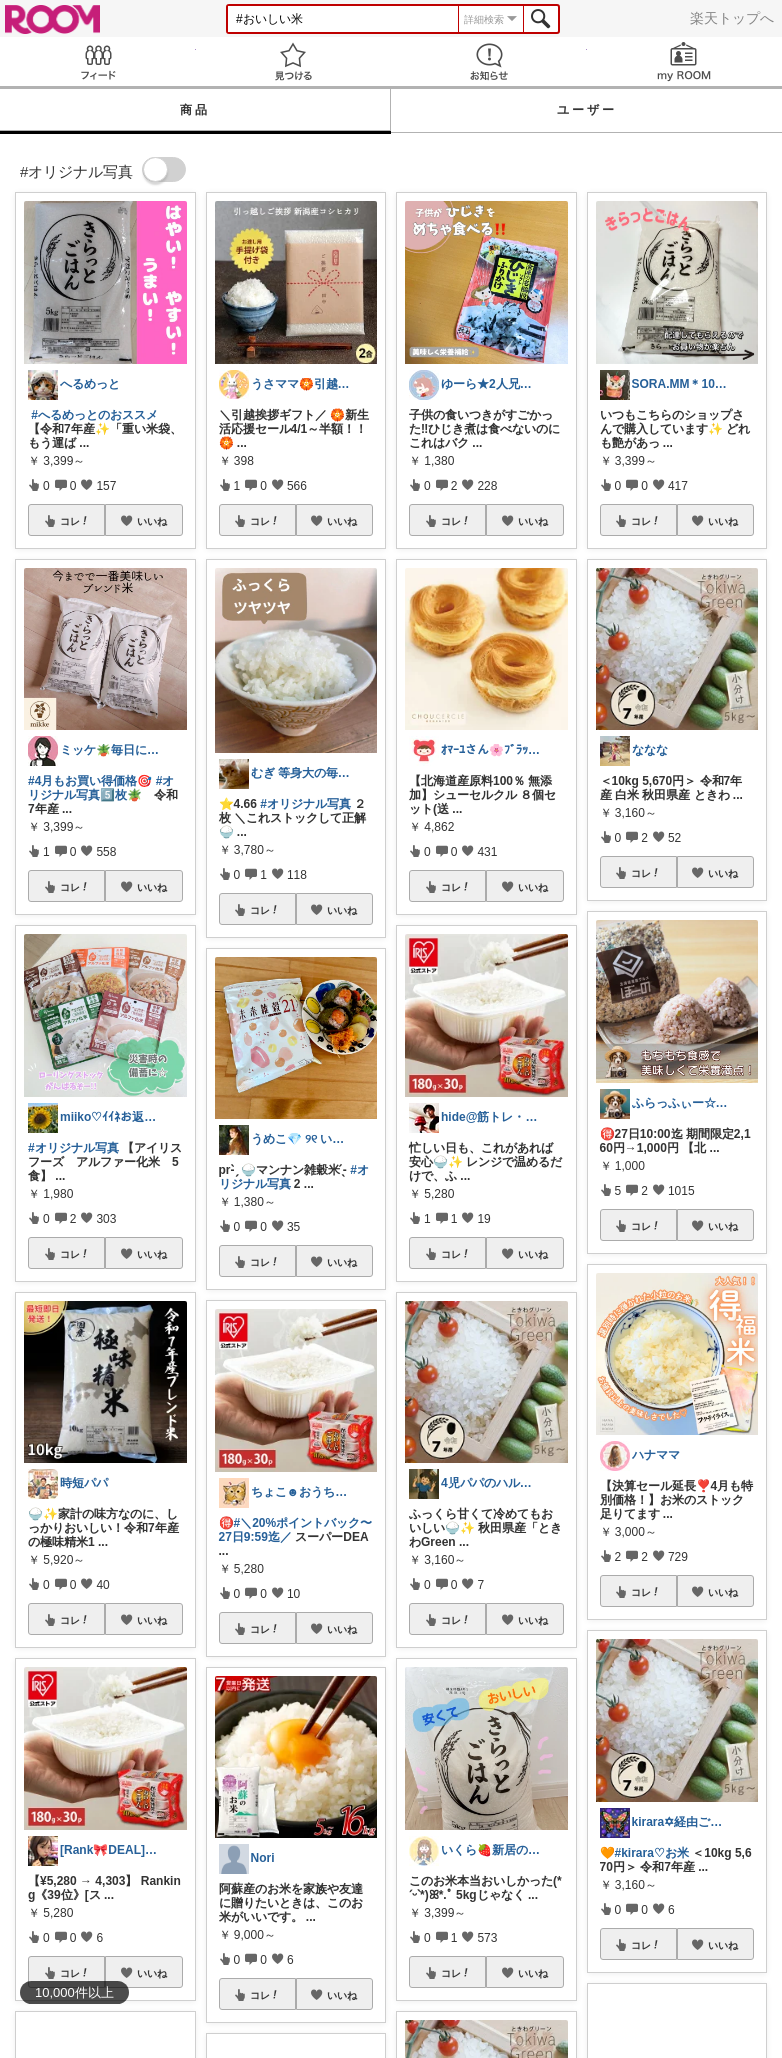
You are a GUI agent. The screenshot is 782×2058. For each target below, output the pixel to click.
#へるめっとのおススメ (94, 415)
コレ (75, 521)
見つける (294, 61)
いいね (152, 521)
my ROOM (685, 61)
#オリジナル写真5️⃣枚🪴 (101, 788)
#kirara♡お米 (652, 1853)
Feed (98, 61)
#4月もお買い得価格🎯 (90, 781)
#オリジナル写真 (73, 1148)
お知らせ (489, 61)
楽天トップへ (732, 18)
